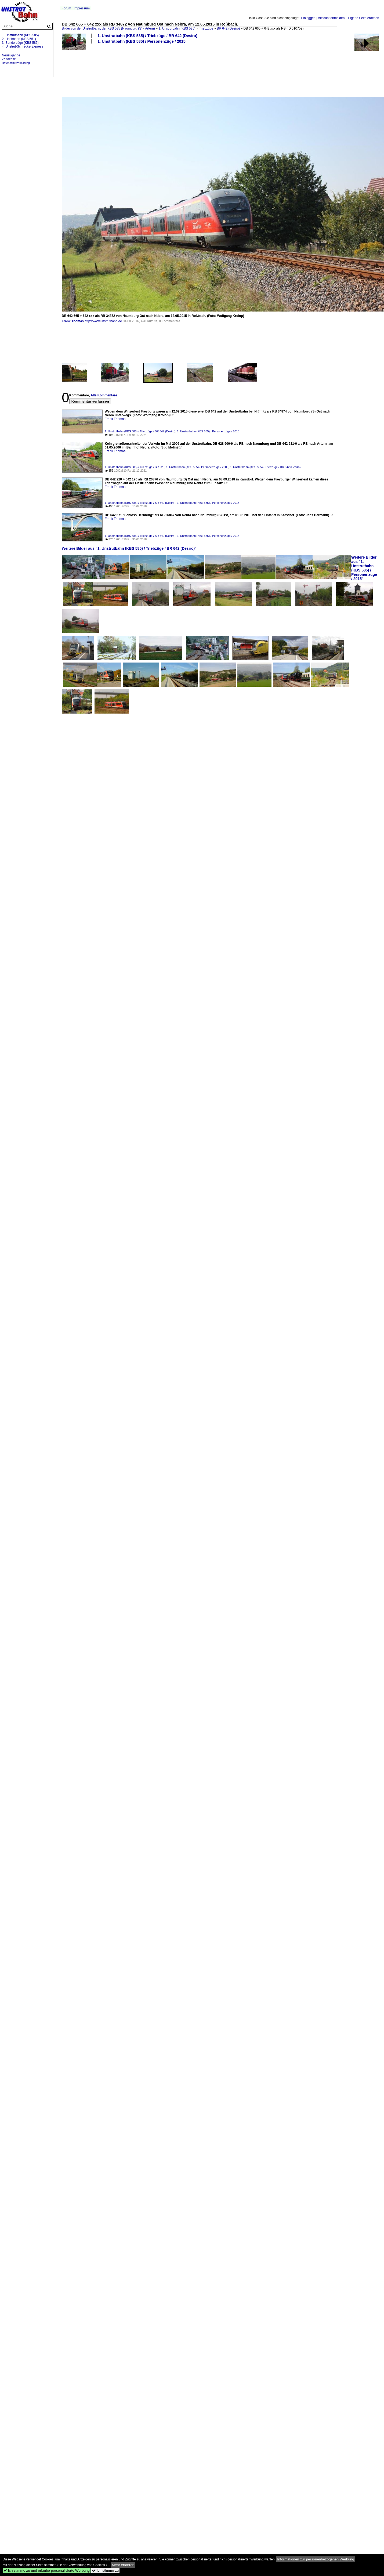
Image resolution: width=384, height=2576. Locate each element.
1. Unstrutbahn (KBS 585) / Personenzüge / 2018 (208, 502)
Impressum (82, 8)
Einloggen (308, 18)
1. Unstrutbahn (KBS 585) (176, 28)
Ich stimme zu (105, 2570)
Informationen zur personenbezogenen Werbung (315, 2559)
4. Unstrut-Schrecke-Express (22, 46)
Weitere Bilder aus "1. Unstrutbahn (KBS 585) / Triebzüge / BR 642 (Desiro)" (129, 548)
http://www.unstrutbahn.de (103, 321)
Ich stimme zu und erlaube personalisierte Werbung (46, 2570)
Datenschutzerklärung (16, 62)
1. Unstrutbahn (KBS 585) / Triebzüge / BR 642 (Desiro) (147, 36)
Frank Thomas (73, 321)
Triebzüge (206, 28)
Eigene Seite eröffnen (363, 18)
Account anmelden (331, 18)
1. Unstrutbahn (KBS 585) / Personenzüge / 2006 (197, 467)
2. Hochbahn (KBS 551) (19, 39)
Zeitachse (9, 59)
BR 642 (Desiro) (228, 28)
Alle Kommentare (103, 395)
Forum (66, 8)
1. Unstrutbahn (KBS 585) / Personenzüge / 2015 (141, 41)
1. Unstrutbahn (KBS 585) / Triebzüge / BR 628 (134, 467)
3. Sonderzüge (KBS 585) (20, 43)
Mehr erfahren (123, 2565)
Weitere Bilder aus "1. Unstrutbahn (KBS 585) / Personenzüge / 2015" (364, 568)
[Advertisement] (81, 70)
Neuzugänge (11, 55)
